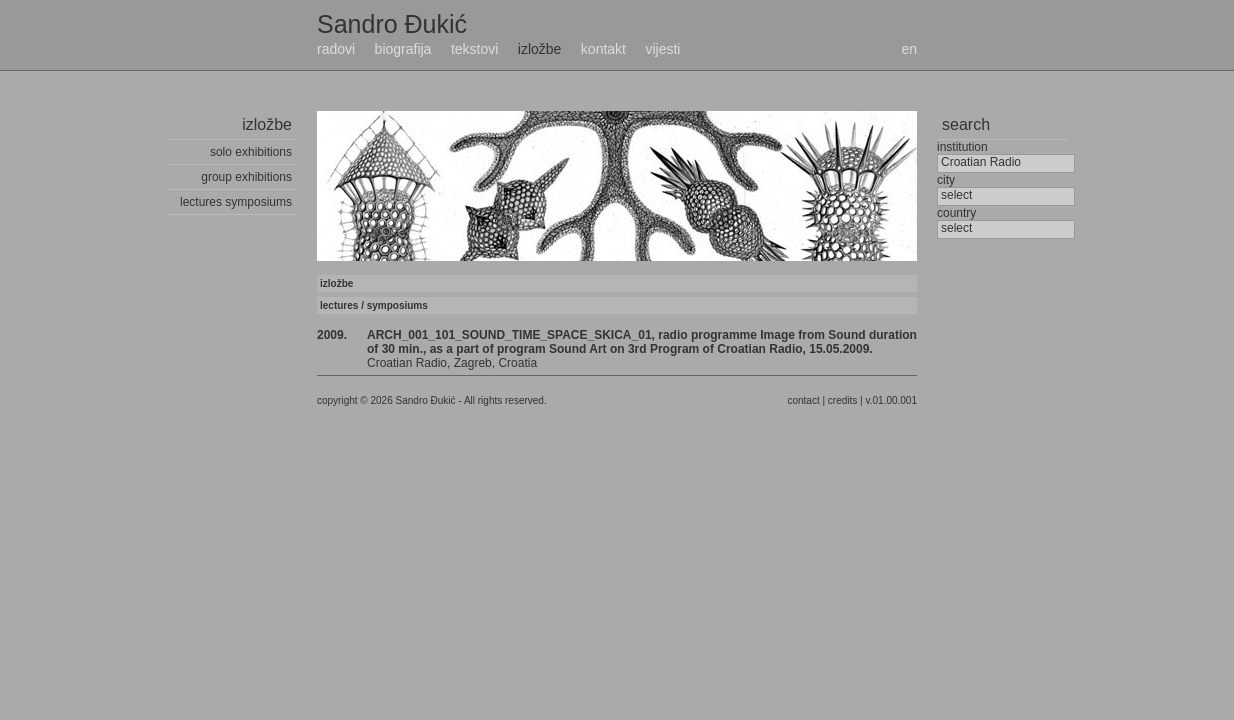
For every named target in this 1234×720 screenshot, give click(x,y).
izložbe (540, 49)
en (909, 49)
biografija (403, 49)
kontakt (603, 49)
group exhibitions (246, 177)
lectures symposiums (236, 202)
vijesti (662, 49)
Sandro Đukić (392, 24)
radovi (336, 49)
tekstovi (474, 49)
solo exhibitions (251, 152)
